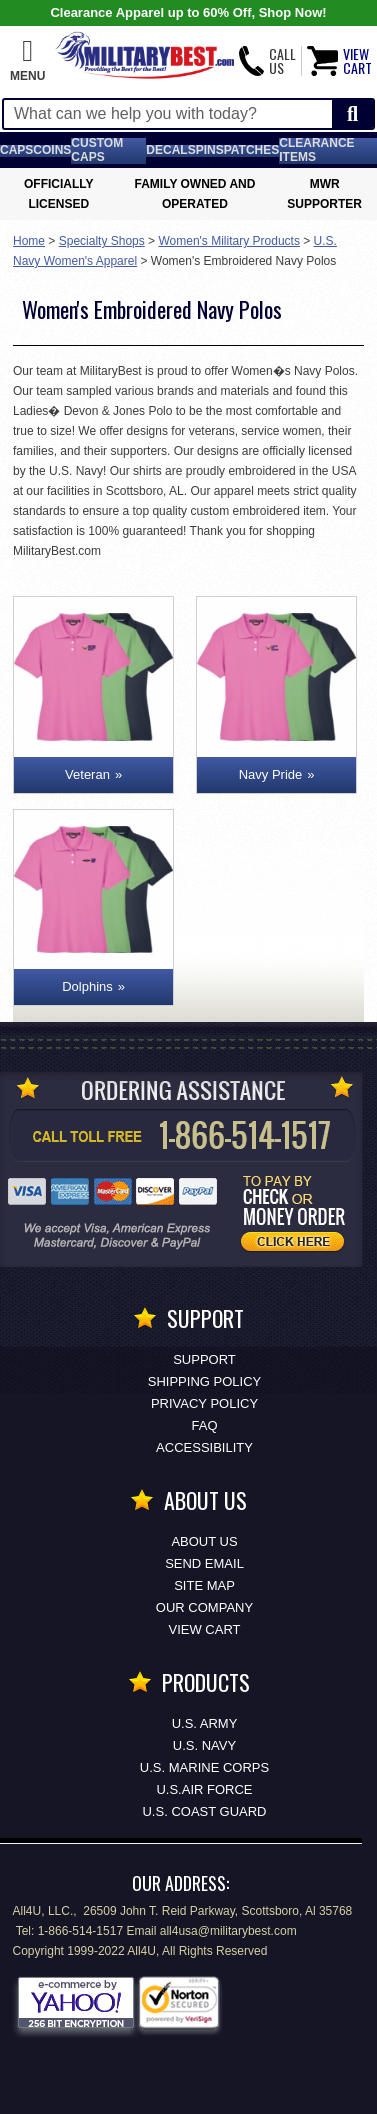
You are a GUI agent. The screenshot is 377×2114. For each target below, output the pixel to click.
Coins (52, 150)
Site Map (204, 1585)
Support (204, 1359)
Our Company (204, 1607)
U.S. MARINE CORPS (204, 1767)
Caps (16, 150)
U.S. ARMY (205, 1723)
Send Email (204, 1563)
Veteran (87, 774)
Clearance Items (316, 150)
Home (29, 241)
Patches (252, 150)
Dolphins (87, 986)
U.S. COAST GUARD (204, 1811)
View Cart (205, 1629)
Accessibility (204, 1447)
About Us (204, 1541)
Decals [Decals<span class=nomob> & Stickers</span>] (170, 150)
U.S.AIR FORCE (204, 1789)
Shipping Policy (204, 1381)
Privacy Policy (204, 1403)
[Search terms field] (168, 114)
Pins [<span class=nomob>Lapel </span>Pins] (210, 150)
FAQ (204, 1425)
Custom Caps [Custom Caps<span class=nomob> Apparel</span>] (97, 150)
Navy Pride (271, 774)
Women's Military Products (228, 241)
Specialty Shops (102, 241)
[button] (27, 61)
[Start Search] (352, 114)
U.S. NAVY (204, 1745)
